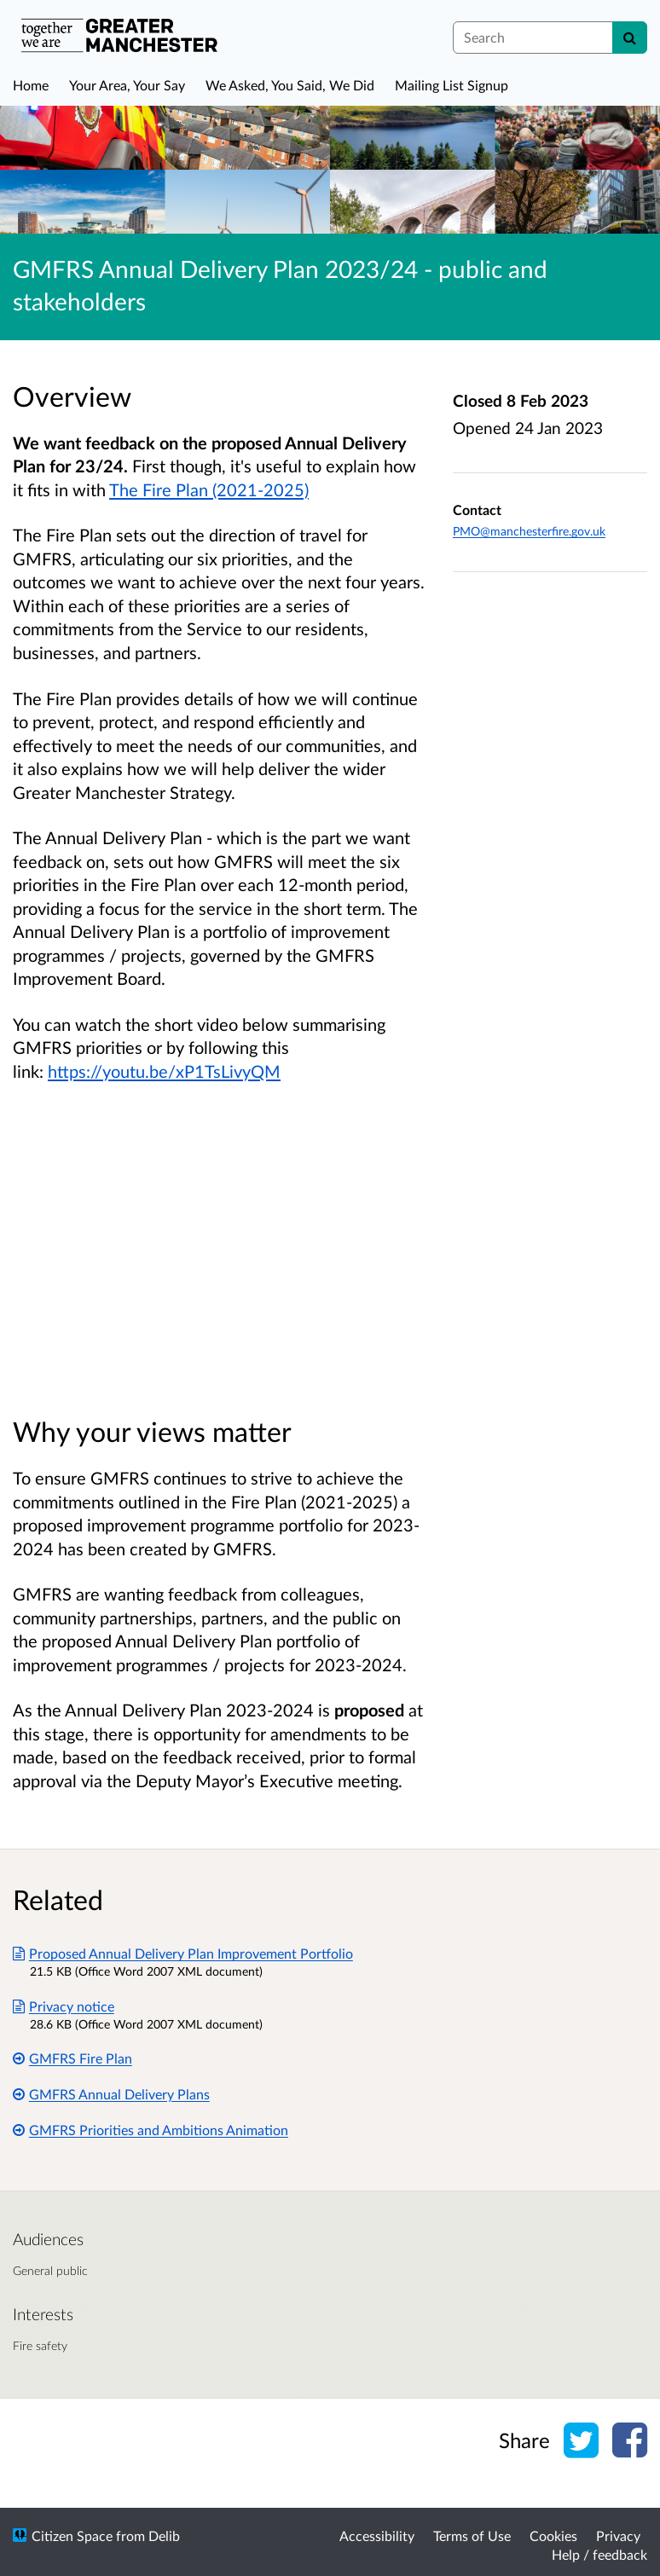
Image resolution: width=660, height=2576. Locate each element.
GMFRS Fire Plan (72, 2058)
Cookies (553, 2535)
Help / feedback (599, 2554)
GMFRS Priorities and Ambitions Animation (150, 2130)
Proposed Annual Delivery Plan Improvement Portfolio (183, 1953)
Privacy (618, 2535)
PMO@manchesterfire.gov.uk (529, 531)
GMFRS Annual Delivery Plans (111, 2094)
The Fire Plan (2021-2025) (209, 489)
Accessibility (376, 2535)
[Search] (629, 37)
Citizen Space (72, 2535)
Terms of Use (472, 2535)
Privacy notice (63, 2006)
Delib (164, 2535)
